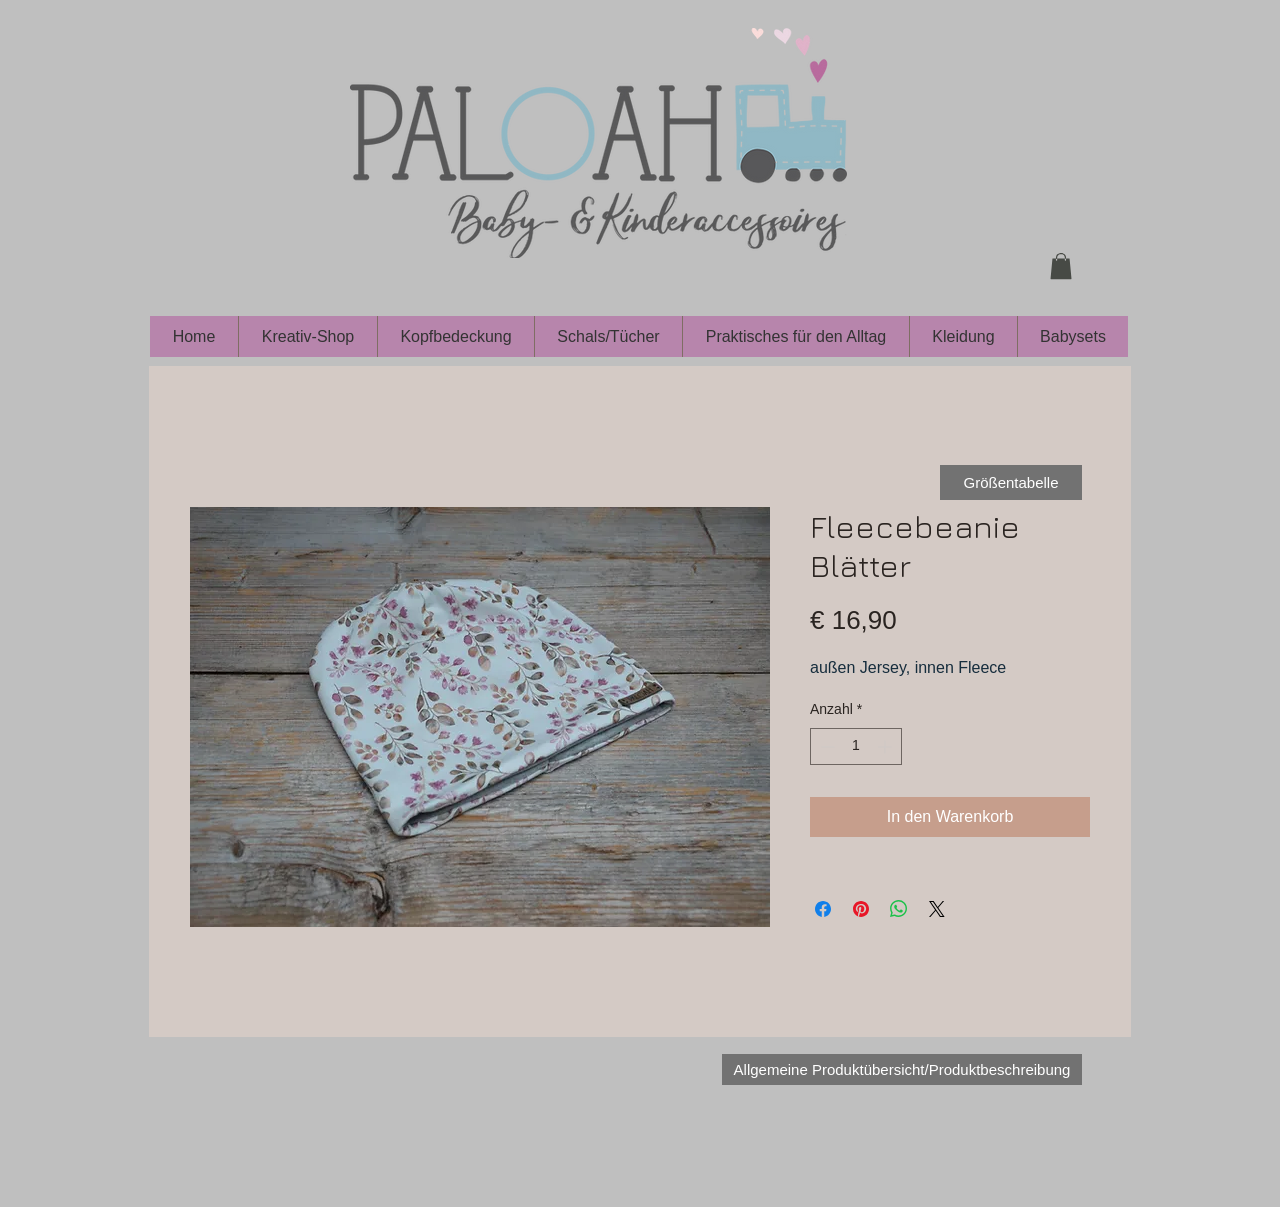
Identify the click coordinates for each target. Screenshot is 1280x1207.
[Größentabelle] (1011, 482)
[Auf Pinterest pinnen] (861, 909)
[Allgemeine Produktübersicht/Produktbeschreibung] (902, 1069)
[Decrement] (825, 746)
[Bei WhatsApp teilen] (899, 909)
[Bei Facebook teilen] (823, 909)
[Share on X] (937, 909)
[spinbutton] (856, 746)
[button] (1061, 266)
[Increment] (886, 746)
